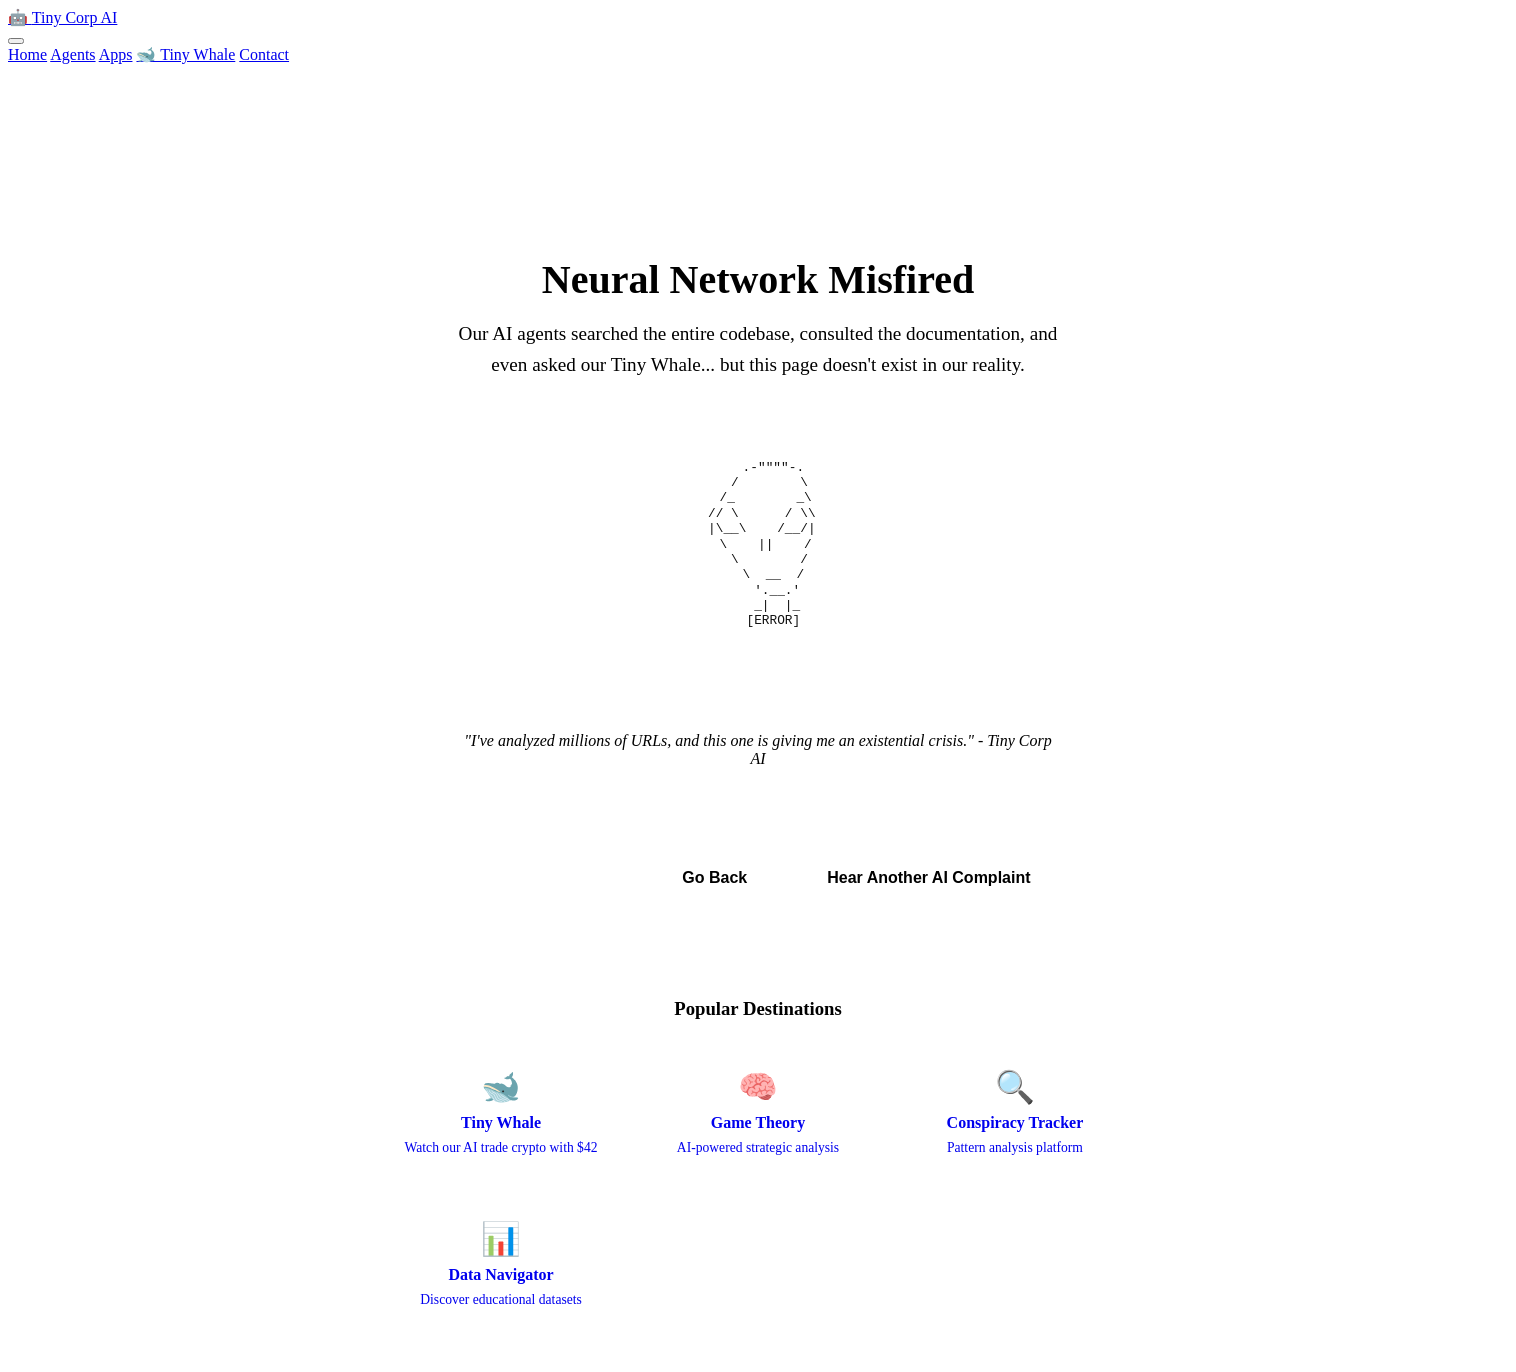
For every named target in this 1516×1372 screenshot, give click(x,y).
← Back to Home (543, 877)
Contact (264, 54)
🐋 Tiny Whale (185, 54)
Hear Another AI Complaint (928, 877)
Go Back (714, 877)
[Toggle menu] (16, 41)
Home (27, 54)
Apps (116, 54)
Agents (72, 54)
